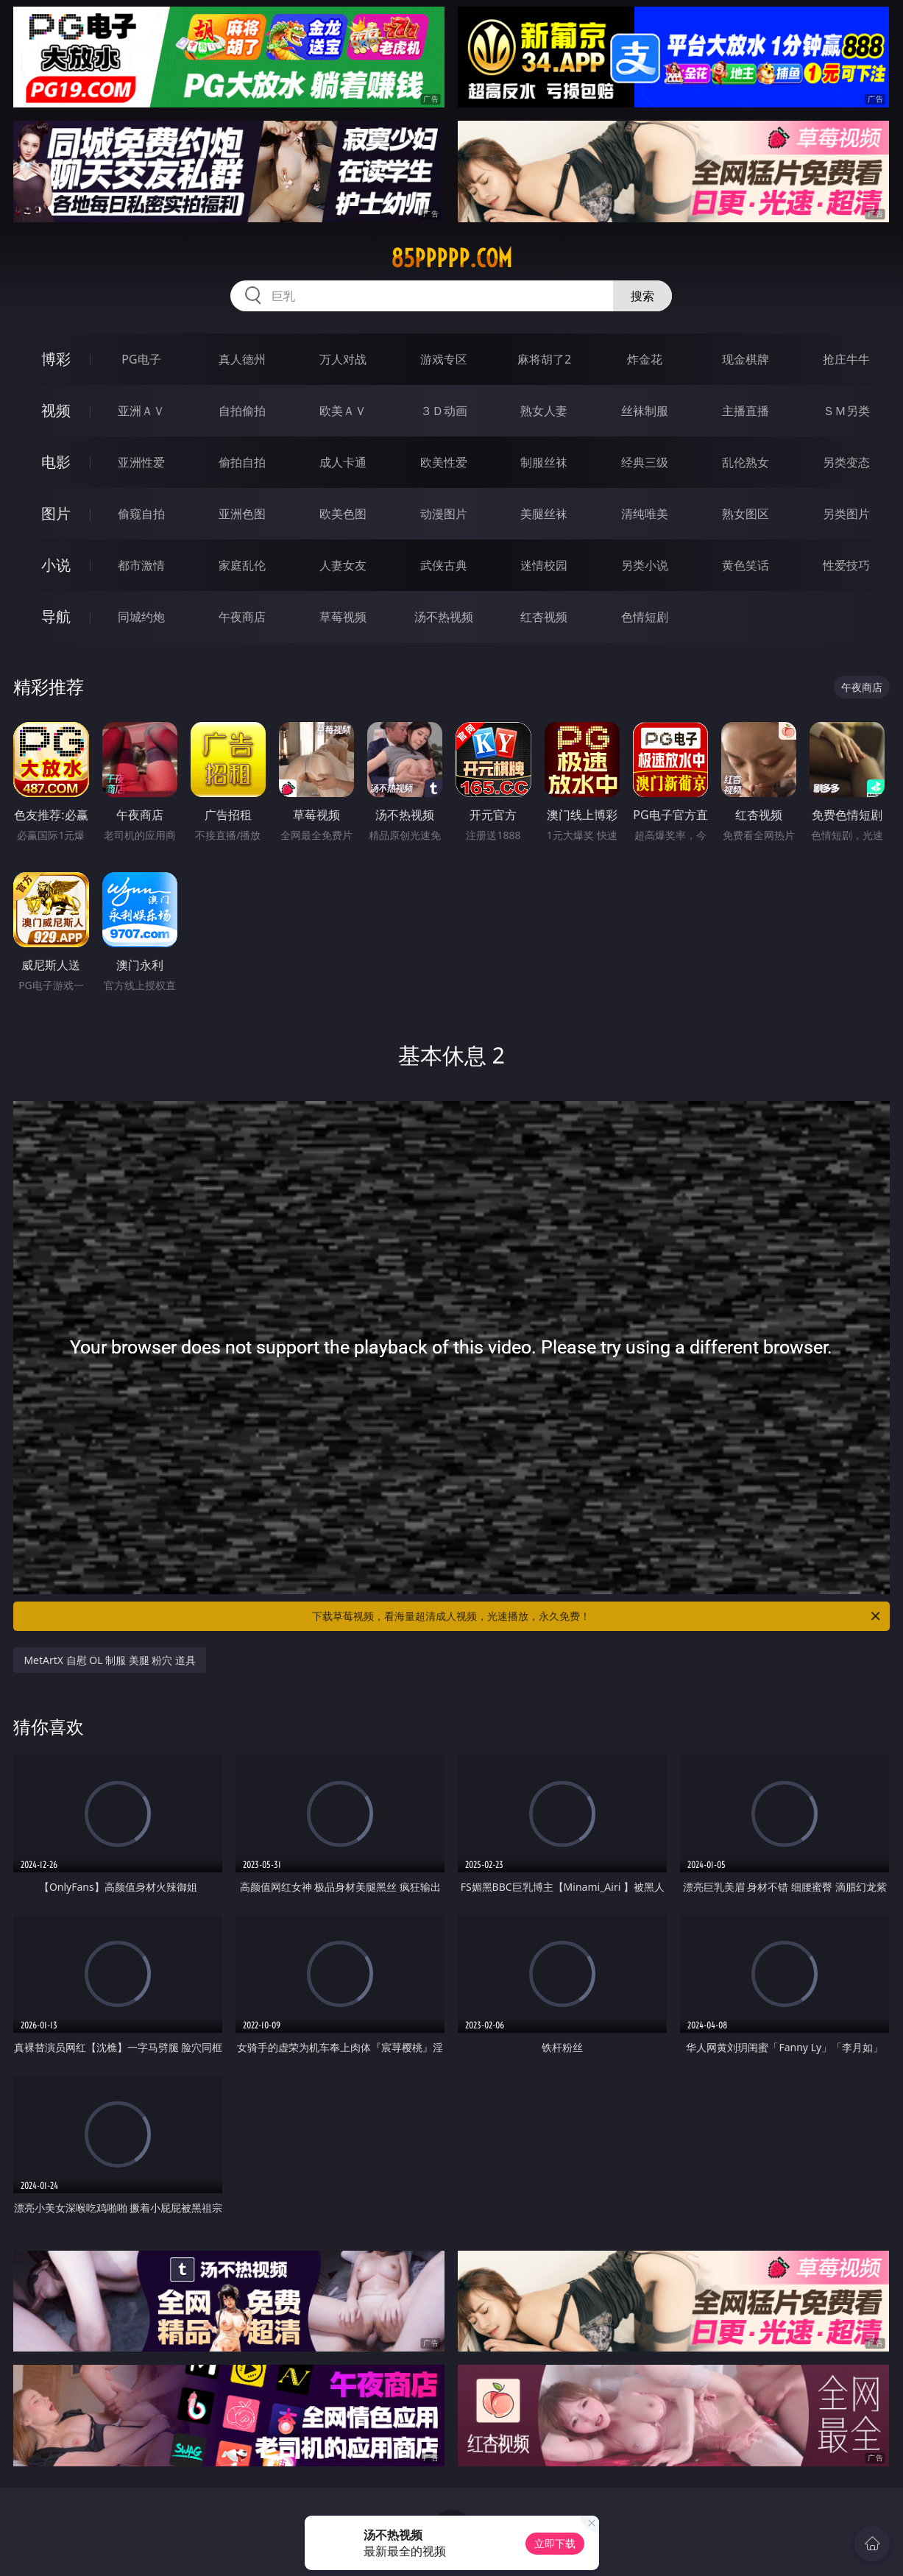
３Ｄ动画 (443, 411)
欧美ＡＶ (342, 411)
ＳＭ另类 (846, 411)
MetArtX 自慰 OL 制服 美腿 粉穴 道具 (110, 1660)
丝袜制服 (644, 411)
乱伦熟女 (745, 462)
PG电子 (140, 359)
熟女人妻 (543, 411)
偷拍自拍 (242, 462)
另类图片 (846, 514)
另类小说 (644, 565)
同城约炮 (141, 617)
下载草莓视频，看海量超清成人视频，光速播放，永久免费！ (597, 1616)
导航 (56, 616)
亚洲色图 (242, 514)
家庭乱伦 (242, 565)
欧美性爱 (443, 462)
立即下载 (555, 2543)
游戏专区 (443, 359)
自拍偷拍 (242, 411)
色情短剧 (644, 617)
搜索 (642, 296)
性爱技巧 (846, 565)
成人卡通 (342, 462)
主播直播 (745, 411)
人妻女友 (342, 565)
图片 (56, 513)
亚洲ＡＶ (141, 411)
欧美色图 (342, 514)
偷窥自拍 (141, 514)
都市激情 (141, 565)
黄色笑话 (745, 565)
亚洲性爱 (141, 462)
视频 (56, 410)
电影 (56, 462)
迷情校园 (543, 565)
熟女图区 (745, 514)
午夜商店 (242, 617)
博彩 (56, 359)
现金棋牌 (745, 359)
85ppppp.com (451, 258)
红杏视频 (543, 617)
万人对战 (342, 359)
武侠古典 (443, 565)
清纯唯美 (644, 514)
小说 (56, 565)
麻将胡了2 (544, 359)
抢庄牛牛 (846, 359)
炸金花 (644, 359)
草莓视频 (342, 617)
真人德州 (242, 359)
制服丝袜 (543, 462)
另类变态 (846, 462)
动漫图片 (443, 514)
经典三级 (644, 462)
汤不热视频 (443, 617)
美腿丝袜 (543, 514)
